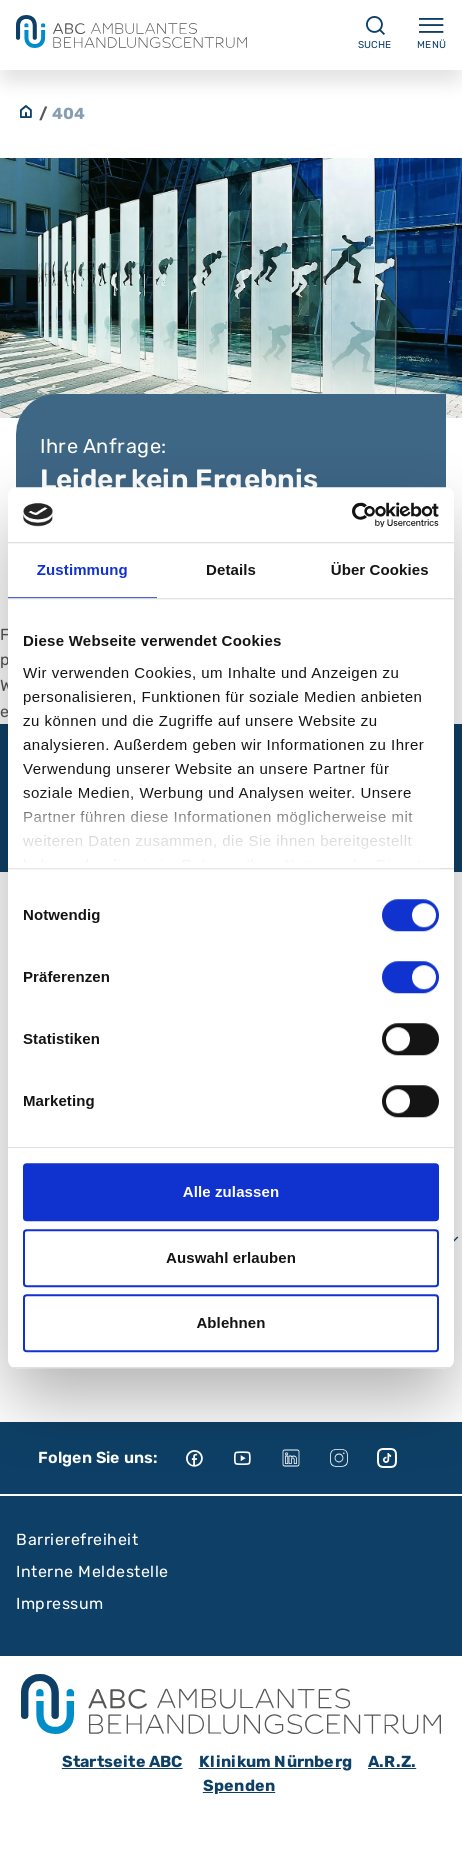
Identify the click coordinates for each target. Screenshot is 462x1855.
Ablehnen (230, 1322)
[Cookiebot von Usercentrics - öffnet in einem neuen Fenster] (351, 515)
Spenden (239, 1785)
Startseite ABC (122, 1761)
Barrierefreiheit (77, 1539)
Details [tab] (231, 569)
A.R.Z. (392, 1761)
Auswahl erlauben (231, 1257)
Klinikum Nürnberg (275, 1761)
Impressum (60, 1603)
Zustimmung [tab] (82, 569)
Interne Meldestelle (92, 1571)
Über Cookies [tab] (380, 569)
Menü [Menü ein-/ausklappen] (431, 32)
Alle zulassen (231, 1191)
